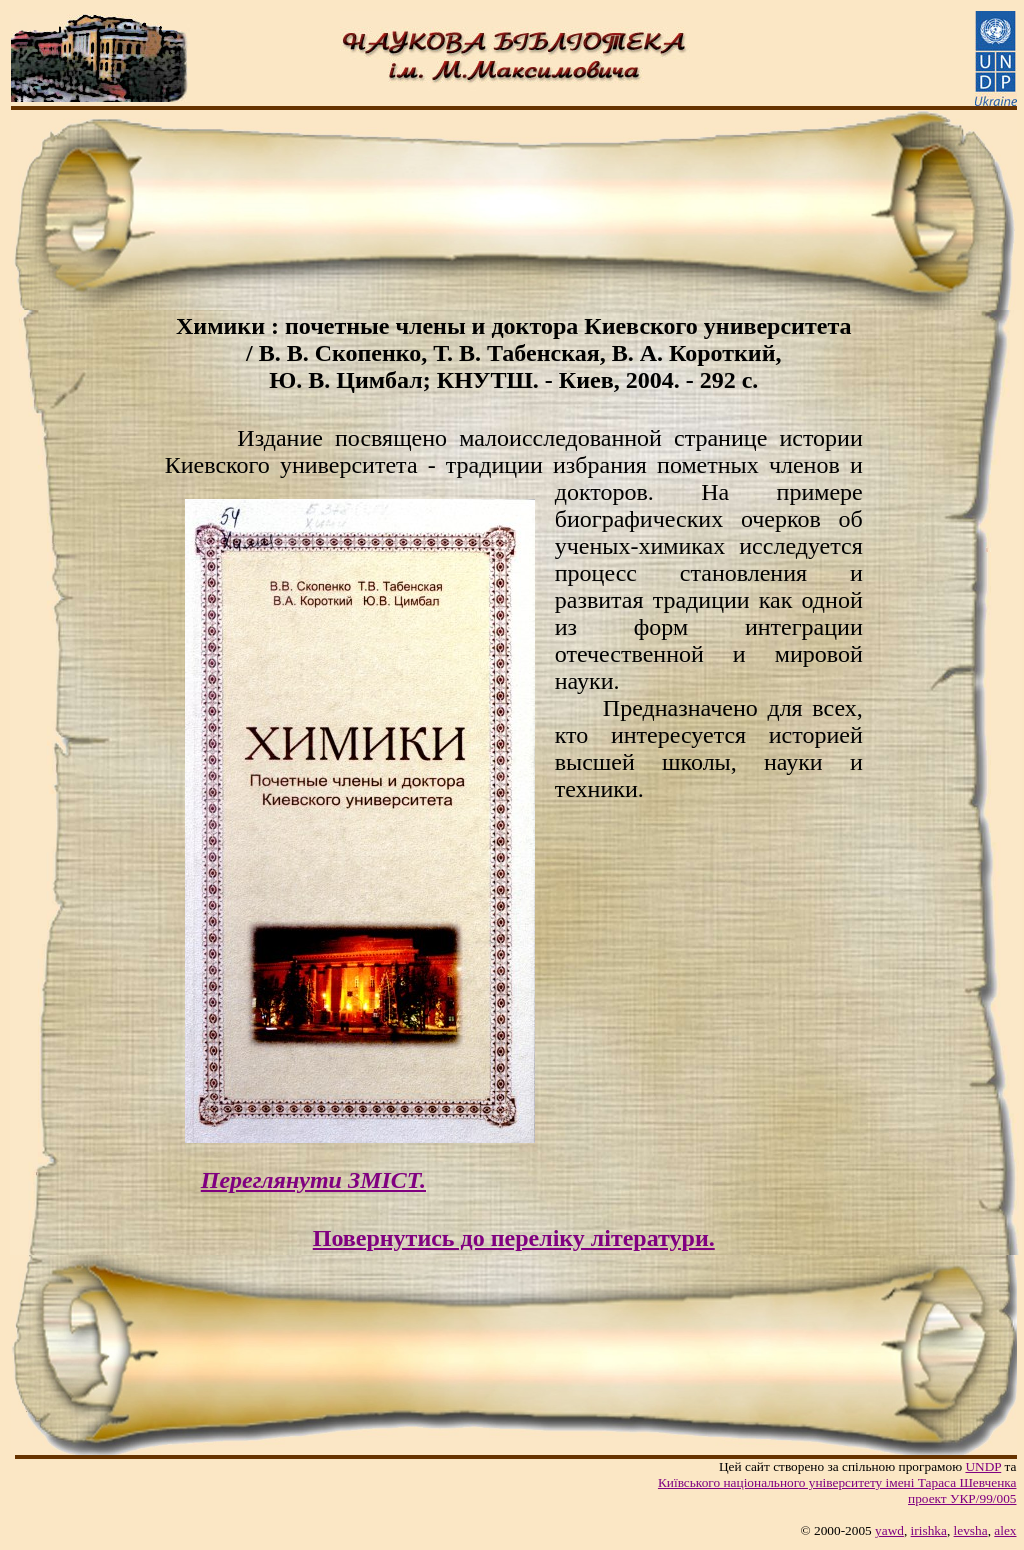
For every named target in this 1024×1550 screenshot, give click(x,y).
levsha (971, 1530)
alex (1005, 1530)
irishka (929, 1530)
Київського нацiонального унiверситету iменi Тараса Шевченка (837, 1482)
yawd (889, 1530)
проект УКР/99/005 (962, 1498)
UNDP (983, 1466)
